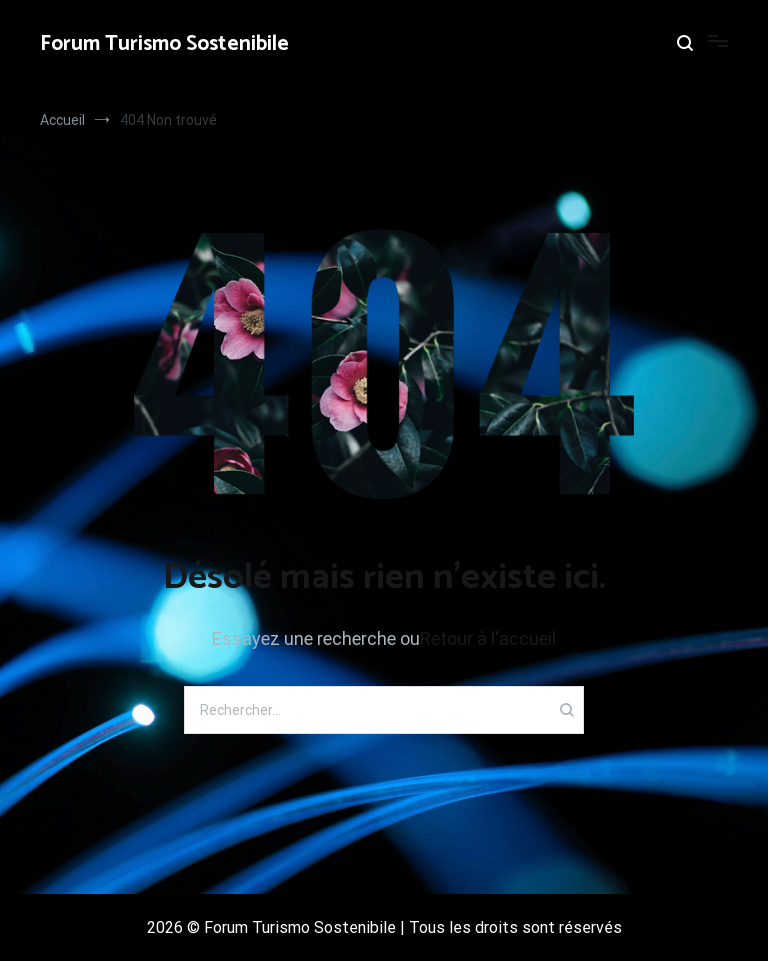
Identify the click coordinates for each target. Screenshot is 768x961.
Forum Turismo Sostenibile (164, 44)
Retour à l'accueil (488, 638)
